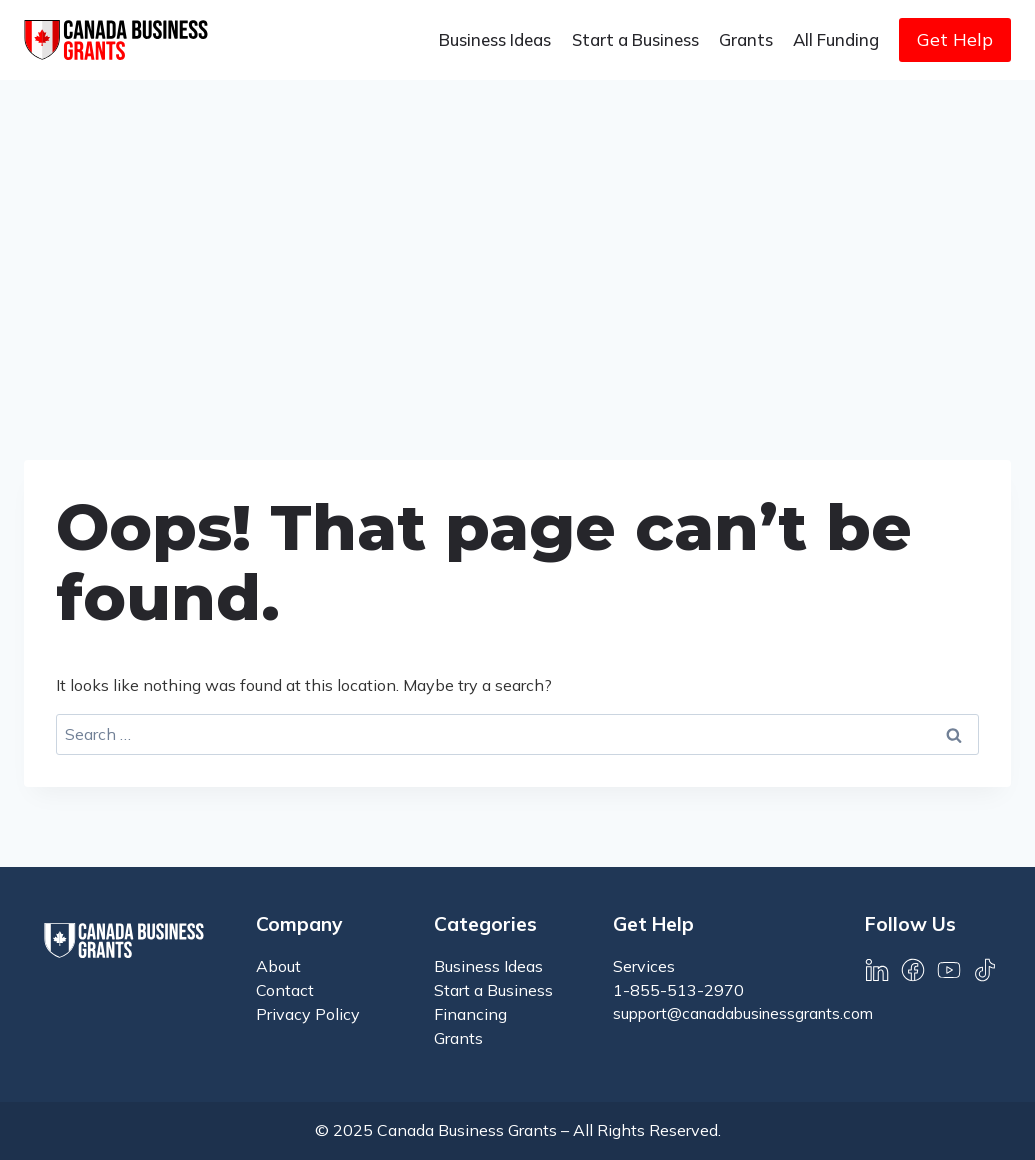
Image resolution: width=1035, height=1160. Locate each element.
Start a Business (635, 39)
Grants (746, 39)
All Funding (836, 39)
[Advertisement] (517, 230)
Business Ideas (495, 39)
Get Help (955, 39)
